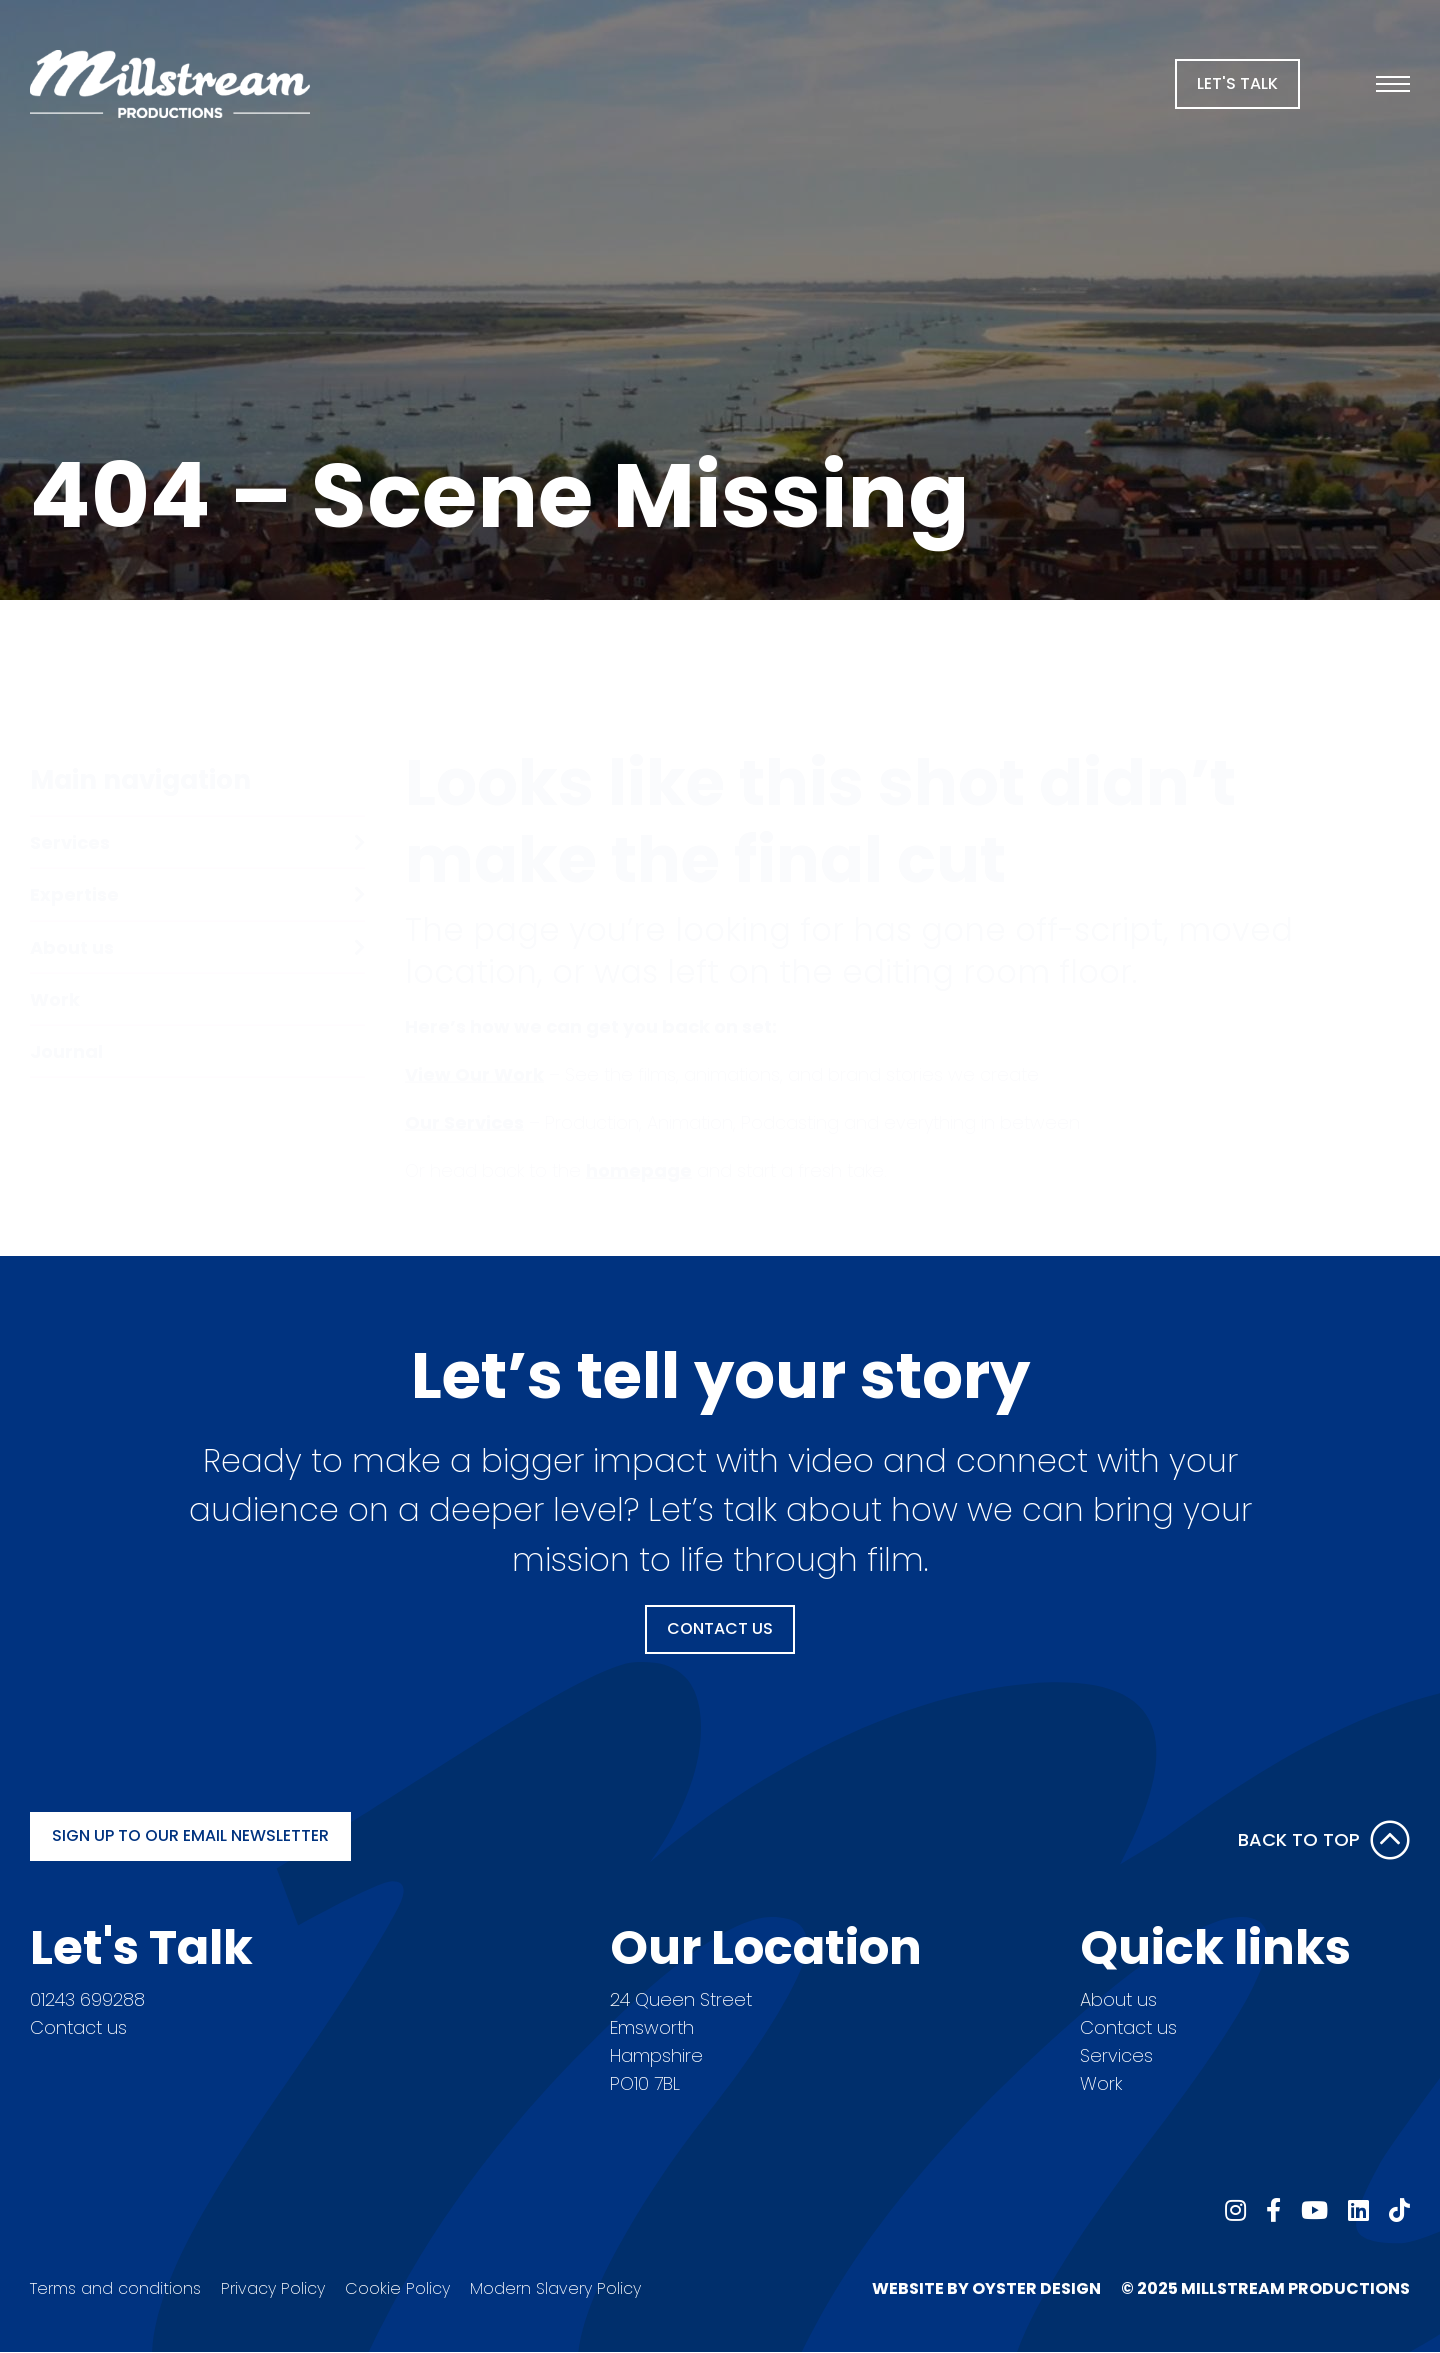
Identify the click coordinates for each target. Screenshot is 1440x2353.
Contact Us (720, 1628)
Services (1116, 2055)
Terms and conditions (115, 2288)
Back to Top (1324, 1840)
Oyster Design (1036, 2288)
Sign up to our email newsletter (190, 1835)
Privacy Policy (273, 2288)
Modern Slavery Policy (555, 2288)
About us (1118, 1999)
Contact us (78, 2027)
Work (1101, 2083)
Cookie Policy (397, 2288)
